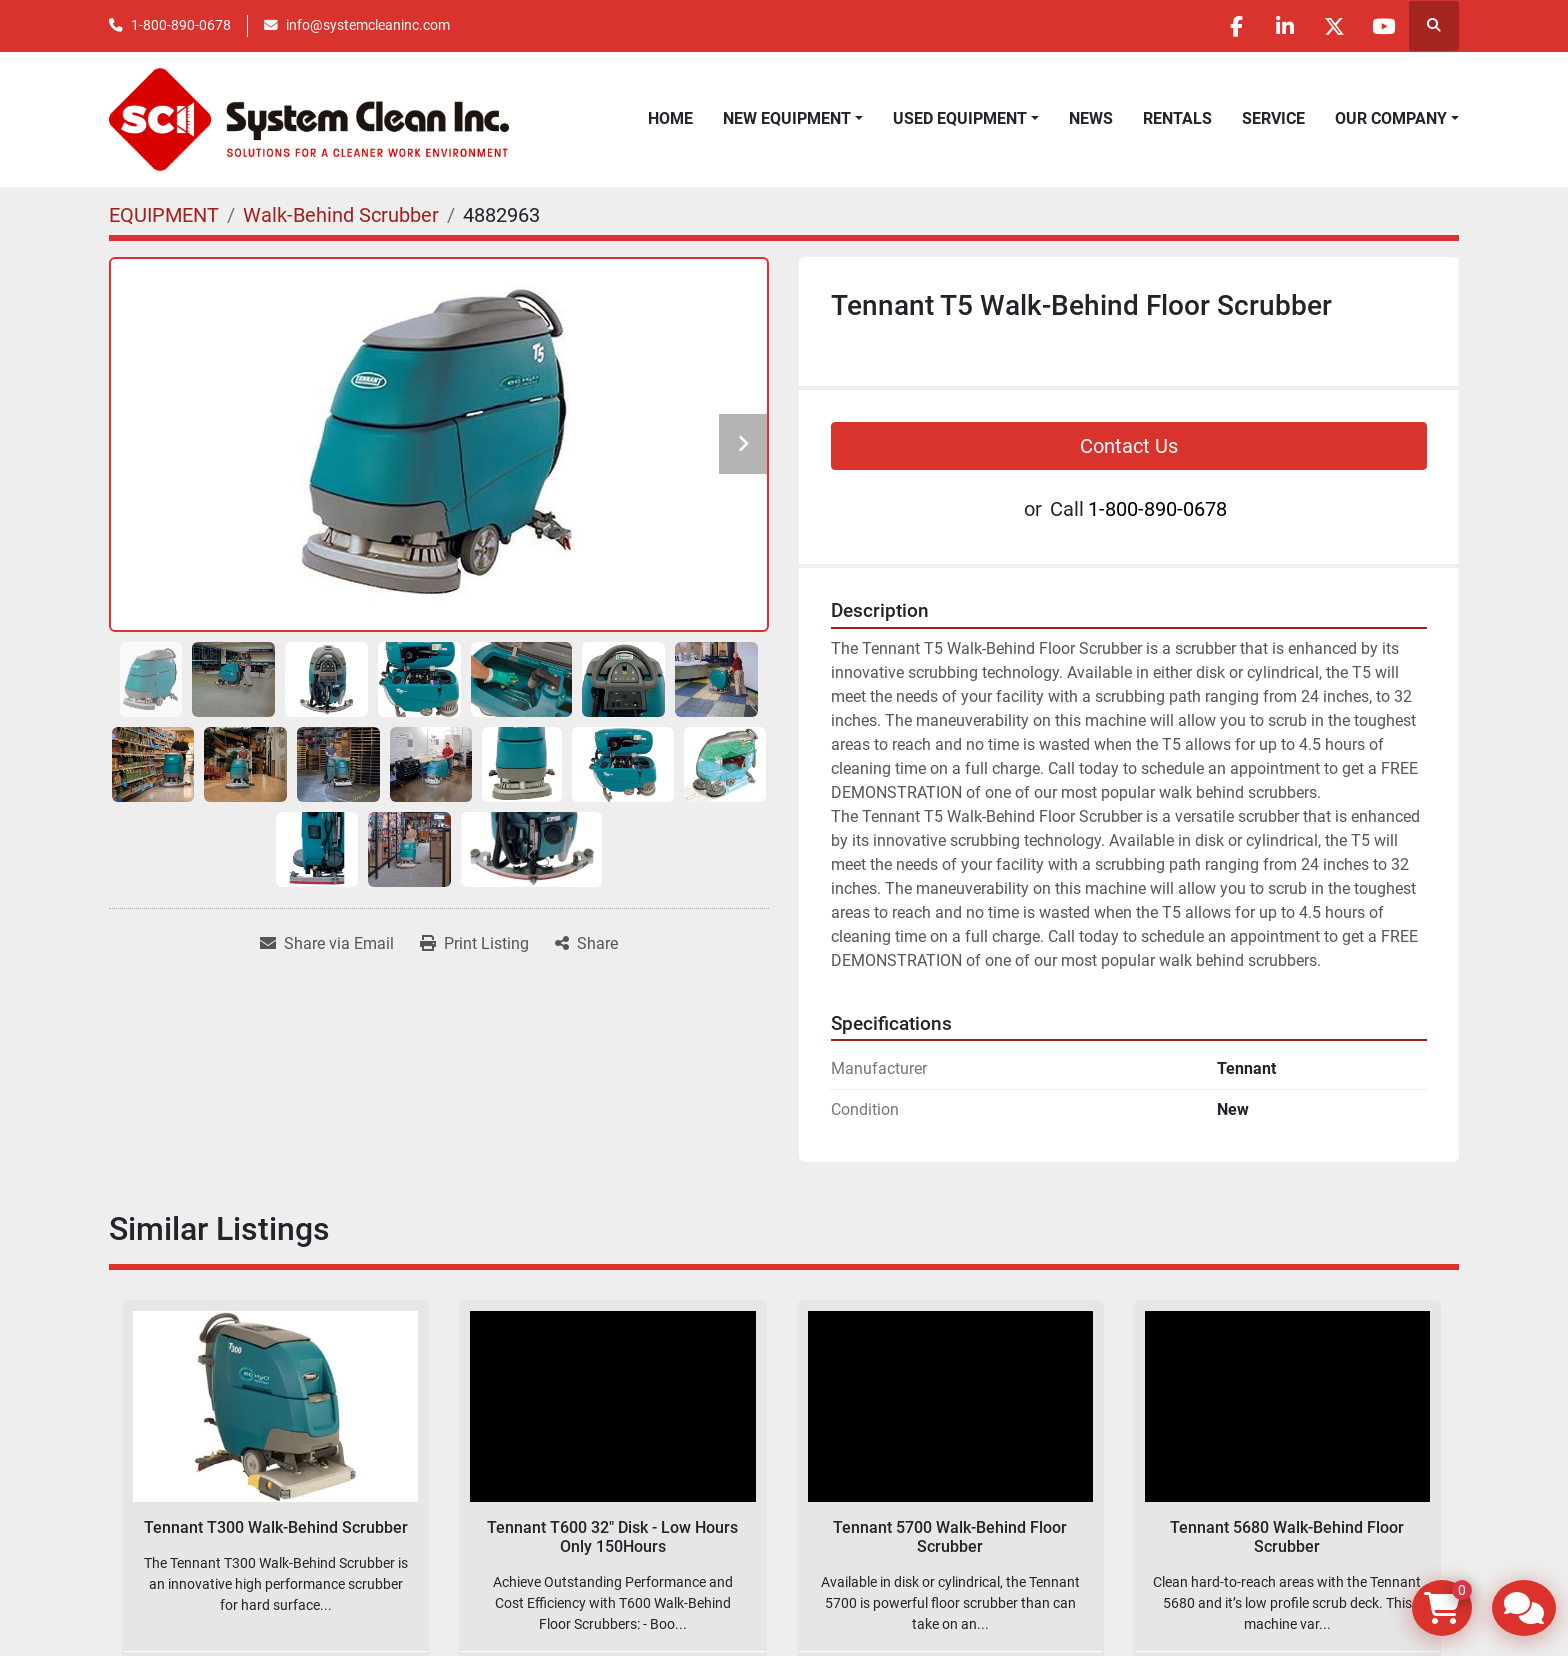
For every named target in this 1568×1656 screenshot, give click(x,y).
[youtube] (1382, 26)
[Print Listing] (474, 944)
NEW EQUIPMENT (787, 118)
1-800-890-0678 (181, 25)
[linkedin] (1280, 26)
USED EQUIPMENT (960, 118)
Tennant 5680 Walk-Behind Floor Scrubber (1287, 1537)
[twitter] (1331, 26)
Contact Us (1129, 446)
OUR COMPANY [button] (1391, 118)
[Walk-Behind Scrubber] (341, 215)
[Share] (586, 944)
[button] (793, 119)
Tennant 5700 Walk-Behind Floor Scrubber (950, 1537)
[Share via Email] (327, 944)
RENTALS (1177, 118)
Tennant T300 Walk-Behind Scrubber (276, 1527)
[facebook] (1229, 26)
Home (670, 118)
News (1091, 118)
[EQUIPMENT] (164, 215)
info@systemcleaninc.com (368, 25)
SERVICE (1273, 118)
